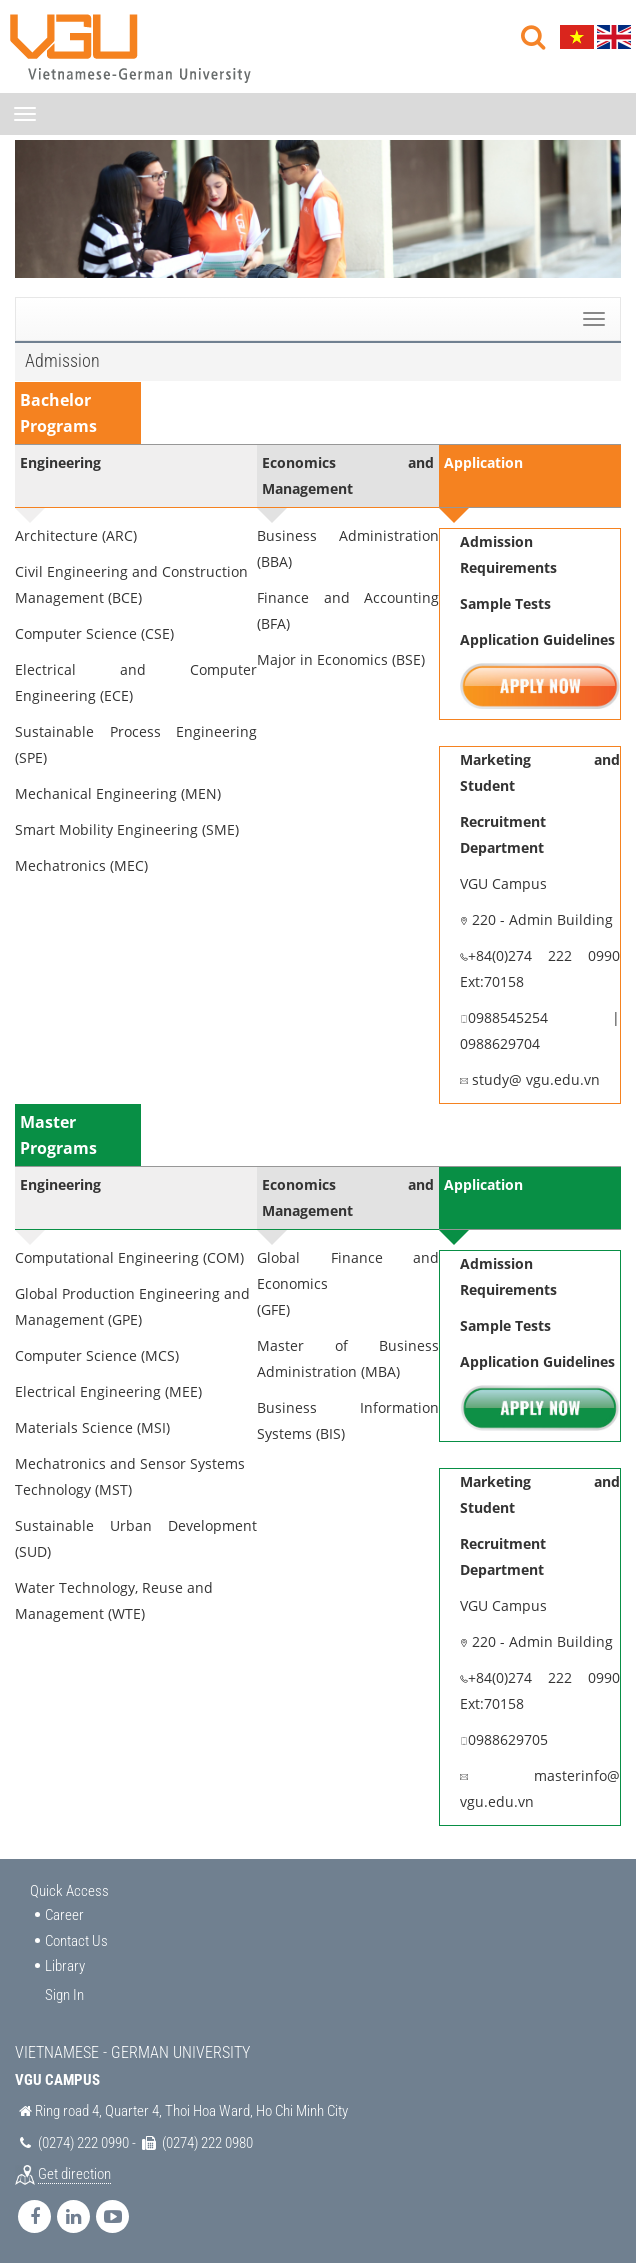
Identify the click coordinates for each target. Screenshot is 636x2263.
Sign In (64, 1995)
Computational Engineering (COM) (129, 1257)
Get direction (74, 2174)
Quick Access (69, 1891)
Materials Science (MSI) (92, 1427)
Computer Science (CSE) (94, 633)
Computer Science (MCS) (97, 1355)
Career (64, 1915)
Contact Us (76, 1941)
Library (65, 1966)
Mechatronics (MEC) (81, 865)
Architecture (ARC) (76, 535)
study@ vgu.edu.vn (534, 1079)
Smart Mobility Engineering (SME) (127, 829)
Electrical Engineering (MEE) (108, 1391)
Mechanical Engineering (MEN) (118, 793)
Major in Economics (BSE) (341, 659)
